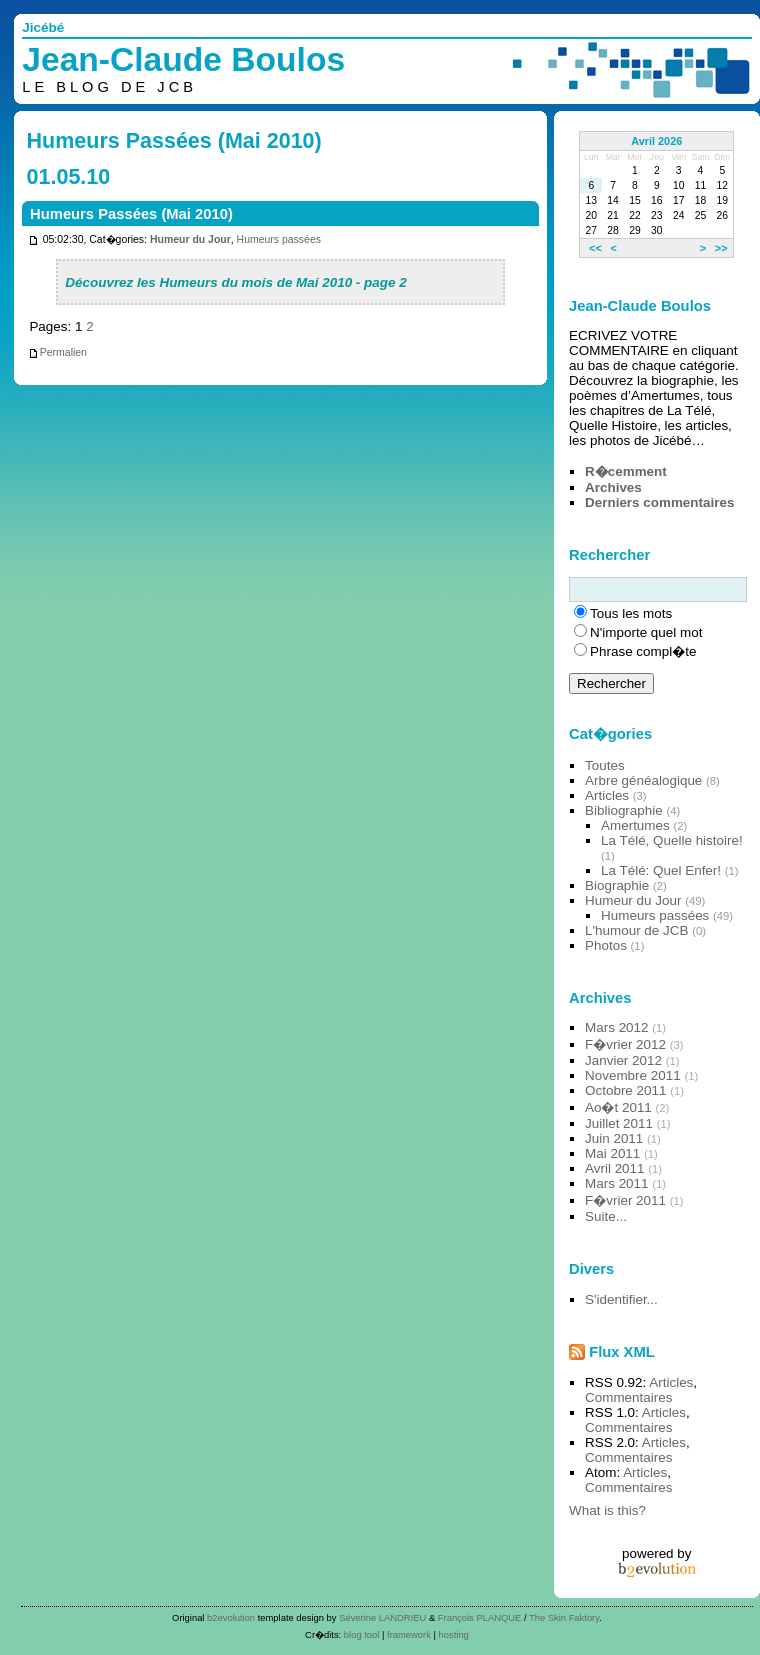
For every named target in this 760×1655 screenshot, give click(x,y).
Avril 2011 (615, 1168)
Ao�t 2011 (618, 1107)
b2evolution (231, 1617)
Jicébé (43, 27)
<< (595, 248)
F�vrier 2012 (625, 1044)
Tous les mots (631, 613)
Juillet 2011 (619, 1123)
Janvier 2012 (623, 1060)
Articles (607, 795)
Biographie (617, 885)
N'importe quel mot (646, 632)
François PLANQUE (480, 1617)
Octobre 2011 (625, 1090)
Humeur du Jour (190, 239)
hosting (454, 1634)
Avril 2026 (656, 141)
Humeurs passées (279, 239)
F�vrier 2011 (625, 1200)
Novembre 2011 (633, 1075)
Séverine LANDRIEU (382, 1617)
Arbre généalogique (643, 780)
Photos (606, 945)
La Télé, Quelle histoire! (672, 840)
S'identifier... (621, 1299)
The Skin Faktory (564, 1617)
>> (721, 248)
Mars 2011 (617, 1183)
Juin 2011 (614, 1138)
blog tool (362, 1634)
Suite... (606, 1216)
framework (409, 1634)
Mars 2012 (617, 1027)
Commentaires (628, 1397)
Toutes (605, 765)
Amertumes (635, 825)
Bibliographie (624, 810)
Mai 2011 (612, 1153)
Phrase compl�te (643, 651)
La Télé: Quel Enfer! (661, 870)
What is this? (607, 1510)
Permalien (57, 352)
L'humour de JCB (636, 930)
